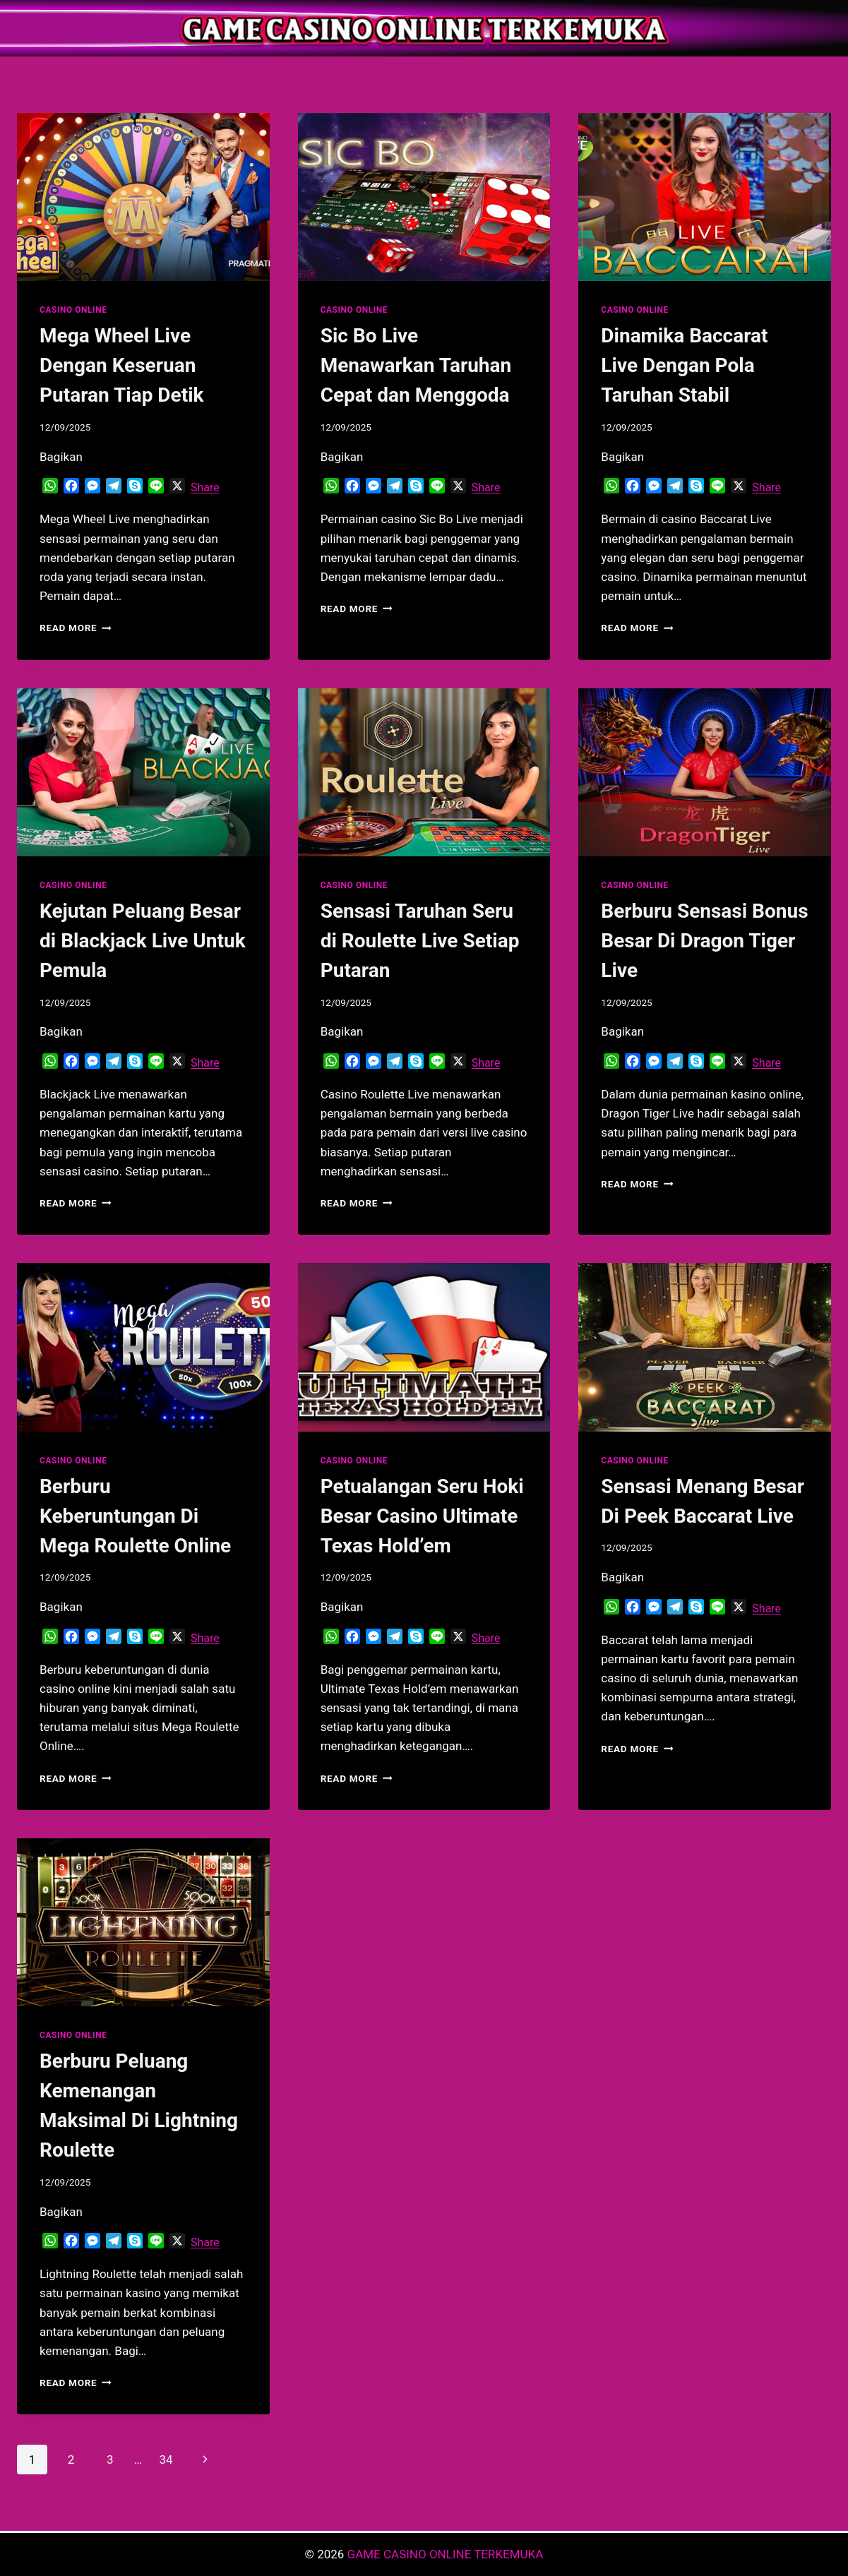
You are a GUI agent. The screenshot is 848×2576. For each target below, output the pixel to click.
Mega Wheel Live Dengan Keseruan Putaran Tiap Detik (122, 365)
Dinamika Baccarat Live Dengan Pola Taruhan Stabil (684, 365)
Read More (76, 627)
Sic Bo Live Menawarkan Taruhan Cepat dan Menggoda (416, 365)
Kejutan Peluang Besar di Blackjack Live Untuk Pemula (143, 940)
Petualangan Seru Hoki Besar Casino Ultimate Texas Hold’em (422, 1516)
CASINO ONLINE (73, 310)
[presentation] (143, 197)
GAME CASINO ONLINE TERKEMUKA (445, 2554)
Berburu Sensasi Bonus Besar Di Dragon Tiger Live (704, 940)
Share (205, 487)
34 (165, 2459)
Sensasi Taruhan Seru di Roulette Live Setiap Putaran (420, 940)
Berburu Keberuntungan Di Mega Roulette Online (135, 1516)
